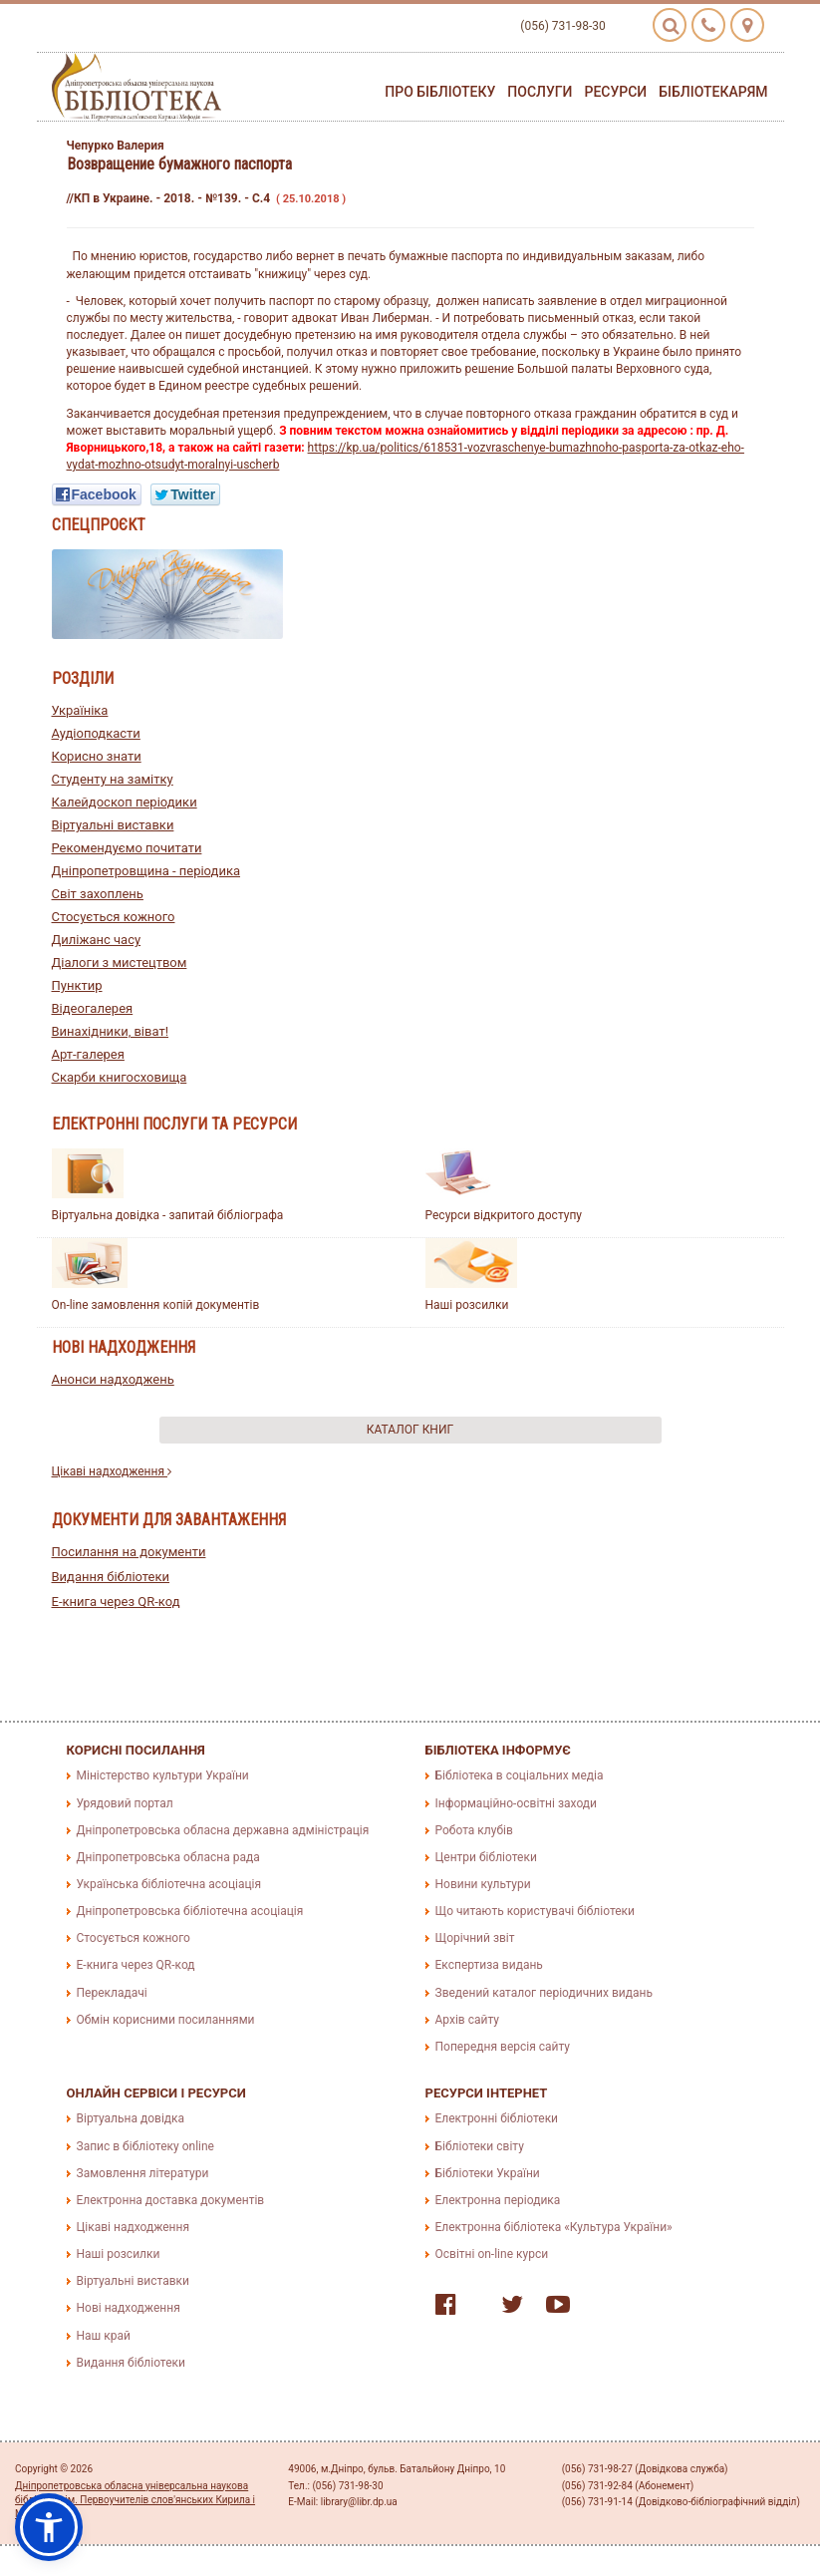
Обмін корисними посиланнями (166, 2020)
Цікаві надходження (112, 1471)
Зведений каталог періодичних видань (544, 1993)
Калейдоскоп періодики (124, 802)
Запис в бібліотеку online (145, 2146)
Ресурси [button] (615, 92)
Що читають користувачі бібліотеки (535, 1911)
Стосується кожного (113, 916)
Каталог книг (410, 1430)
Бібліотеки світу (479, 2146)
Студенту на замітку (112, 779)
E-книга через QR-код (116, 1601)
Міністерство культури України (163, 1775)
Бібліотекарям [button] (713, 92)
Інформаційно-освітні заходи (516, 1803)
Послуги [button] (539, 92)
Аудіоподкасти (96, 733)
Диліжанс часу (96, 939)
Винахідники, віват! (110, 1031)
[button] (49, 2527)
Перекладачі (112, 1993)
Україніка (80, 710)
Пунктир (77, 985)
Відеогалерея (93, 1008)
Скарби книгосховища (119, 1077)
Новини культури (483, 1884)
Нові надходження (128, 2308)
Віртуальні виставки (113, 824)
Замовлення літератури (143, 2173)
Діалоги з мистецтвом (119, 962)
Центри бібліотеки (486, 1857)
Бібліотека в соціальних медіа (519, 1775)
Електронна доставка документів (171, 2200)
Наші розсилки (467, 1305)
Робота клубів (474, 1830)
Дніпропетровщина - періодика (146, 870)
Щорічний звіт (475, 1938)
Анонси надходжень (113, 1379)
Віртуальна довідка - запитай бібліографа (168, 1215)
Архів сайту (467, 2020)
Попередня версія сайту (503, 2047)
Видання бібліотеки (111, 1576)
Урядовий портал (125, 1803)
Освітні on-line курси (492, 2254)
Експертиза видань (489, 1965)
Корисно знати (96, 756)
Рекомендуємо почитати (127, 847)
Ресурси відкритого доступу (504, 1215)
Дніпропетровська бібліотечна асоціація (190, 1911)
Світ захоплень (97, 893)
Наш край (104, 2336)
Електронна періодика (498, 2200)
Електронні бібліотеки (497, 2118)
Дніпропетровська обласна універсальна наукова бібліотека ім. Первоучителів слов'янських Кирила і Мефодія (135, 2500)
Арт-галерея (88, 1054)
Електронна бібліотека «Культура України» (554, 2227)
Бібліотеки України (487, 2173)
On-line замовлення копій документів (156, 1305)
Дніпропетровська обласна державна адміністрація (223, 1830)
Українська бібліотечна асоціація (169, 1884)
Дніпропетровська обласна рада (168, 1857)
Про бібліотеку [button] (440, 92)
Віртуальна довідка (131, 2118)
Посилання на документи (129, 1551)
